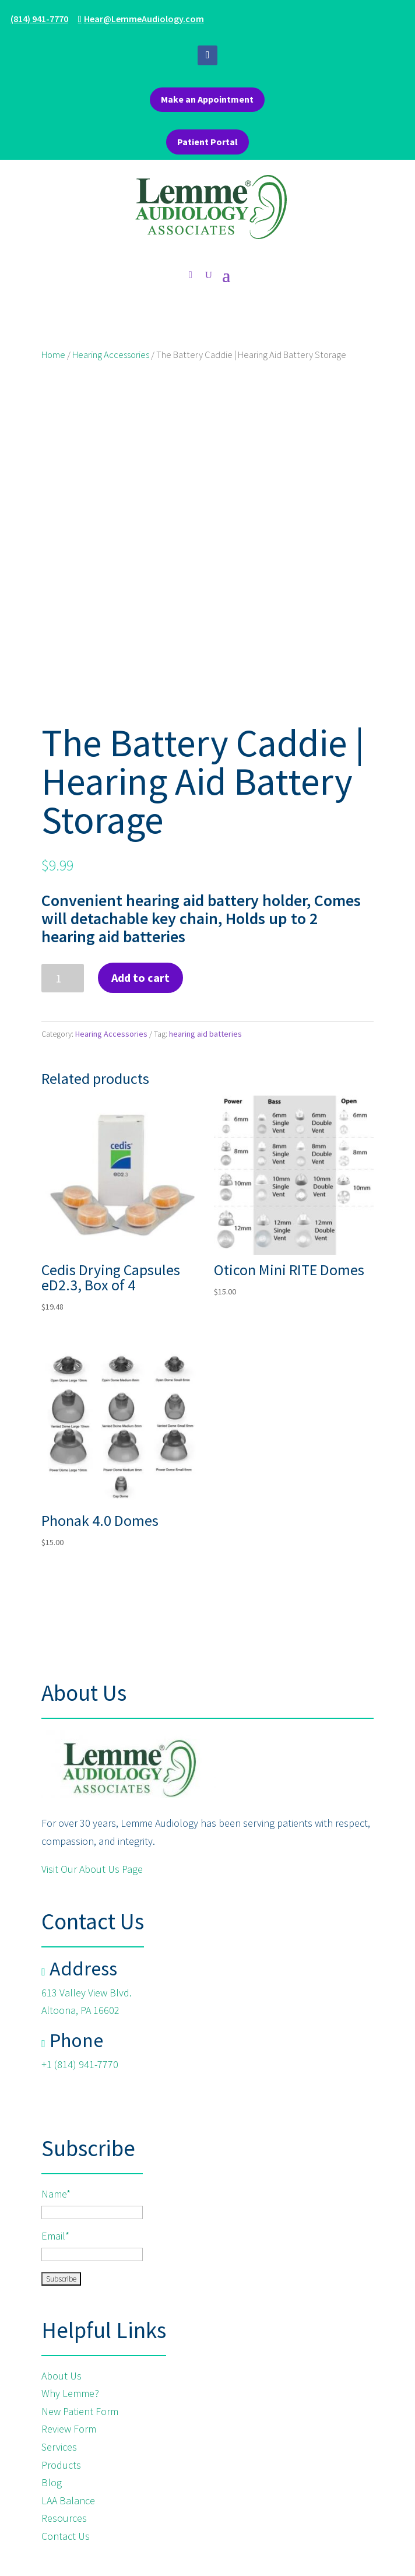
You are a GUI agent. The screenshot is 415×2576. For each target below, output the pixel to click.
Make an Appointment (207, 99)
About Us (62, 2375)
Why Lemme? (70, 2393)
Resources (64, 2518)
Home (53, 355)
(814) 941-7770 (39, 18)
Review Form (68, 2428)
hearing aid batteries (205, 1034)
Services (59, 2447)
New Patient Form (79, 2411)
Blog (51, 2482)
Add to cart (140, 977)
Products (61, 2465)
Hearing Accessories (110, 355)
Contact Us (65, 2536)
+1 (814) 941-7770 (79, 2064)
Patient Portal (207, 142)
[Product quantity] (62, 978)
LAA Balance (68, 2500)
